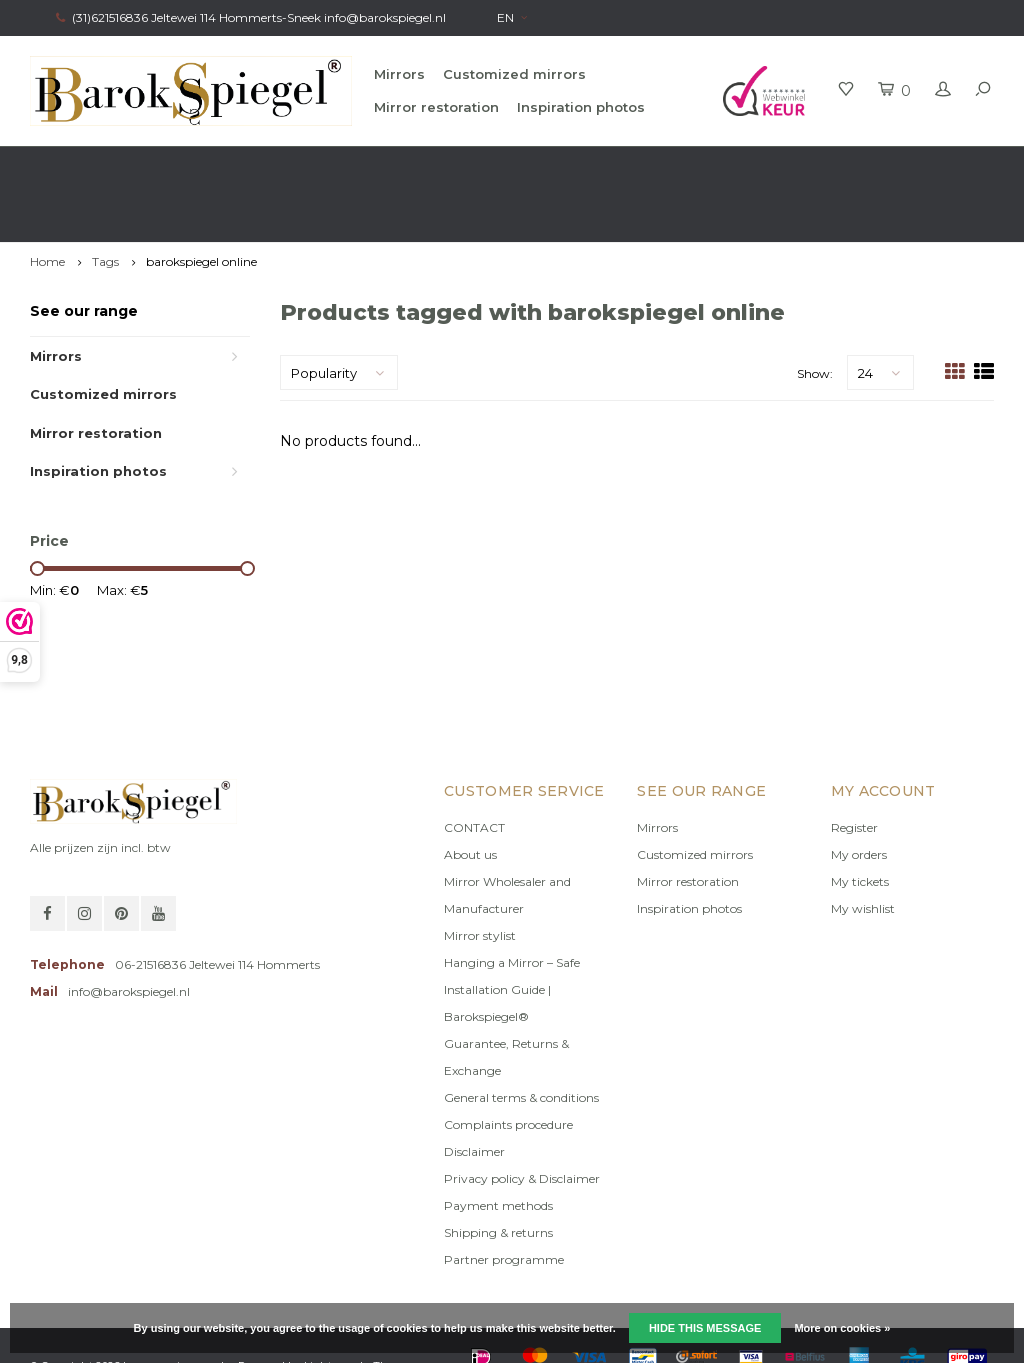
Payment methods (498, 1148)
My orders (859, 797)
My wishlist (863, 851)
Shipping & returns (498, 1175)
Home (47, 204)
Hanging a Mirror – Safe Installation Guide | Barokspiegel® (512, 932)
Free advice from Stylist (305, 165)
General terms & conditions (521, 1040)
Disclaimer (474, 1094)
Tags (105, 204)
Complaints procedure (508, 1067)
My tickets (860, 824)
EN (512, 17)
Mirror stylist (480, 878)
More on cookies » (842, 1328)
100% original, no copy (563, 165)
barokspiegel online (201, 204)
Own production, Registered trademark (869, 165)
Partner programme (504, 1202)
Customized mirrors (514, 74)
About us (470, 797)
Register (854, 770)
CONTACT (474, 770)
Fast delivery (76, 165)
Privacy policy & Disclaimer (522, 1121)
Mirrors (399, 74)
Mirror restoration (436, 107)
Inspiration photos (581, 107)
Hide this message (705, 1328)
